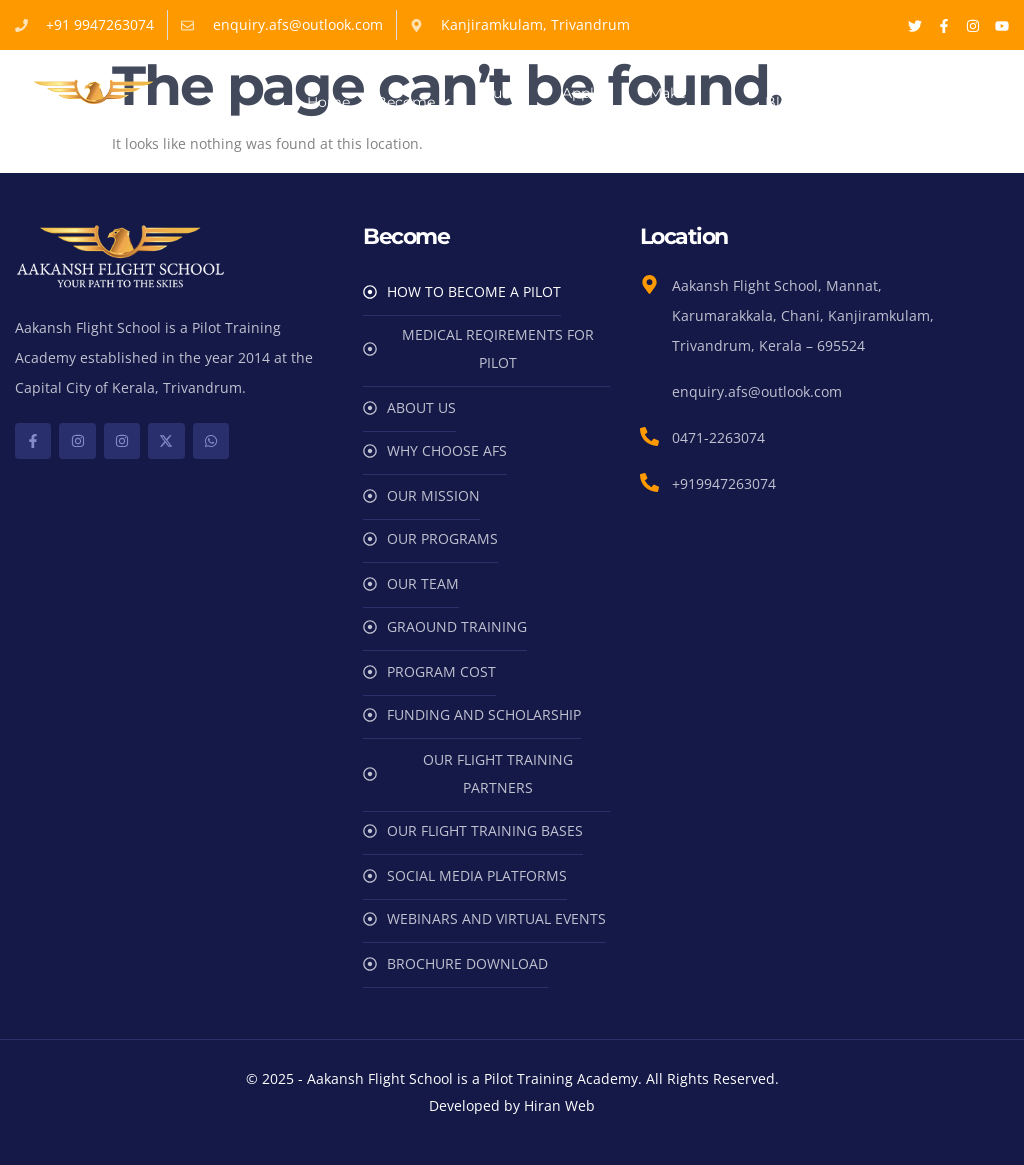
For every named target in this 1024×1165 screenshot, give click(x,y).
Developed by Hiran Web (512, 1105)
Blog (782, 102)
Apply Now (582, 102)
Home (328, 102)
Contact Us (853, 102)
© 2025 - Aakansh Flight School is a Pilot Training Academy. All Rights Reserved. (512, 1078)
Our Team (500, 102)
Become (415, 102)
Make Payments (684, 102)
